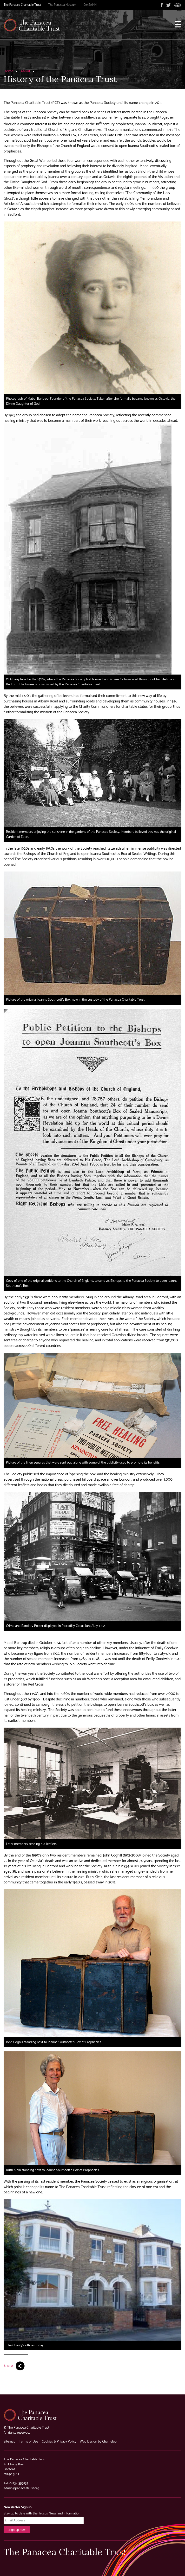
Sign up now (16, 2530)
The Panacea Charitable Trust (22, 4)
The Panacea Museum (62, 4)
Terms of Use (28, 2441)
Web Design (88, 2441)
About (25, 71)
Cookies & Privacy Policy (59, 2441)
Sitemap (9, 2441)
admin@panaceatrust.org (21, 2488)
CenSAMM (90, 4)
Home (8, 71)
